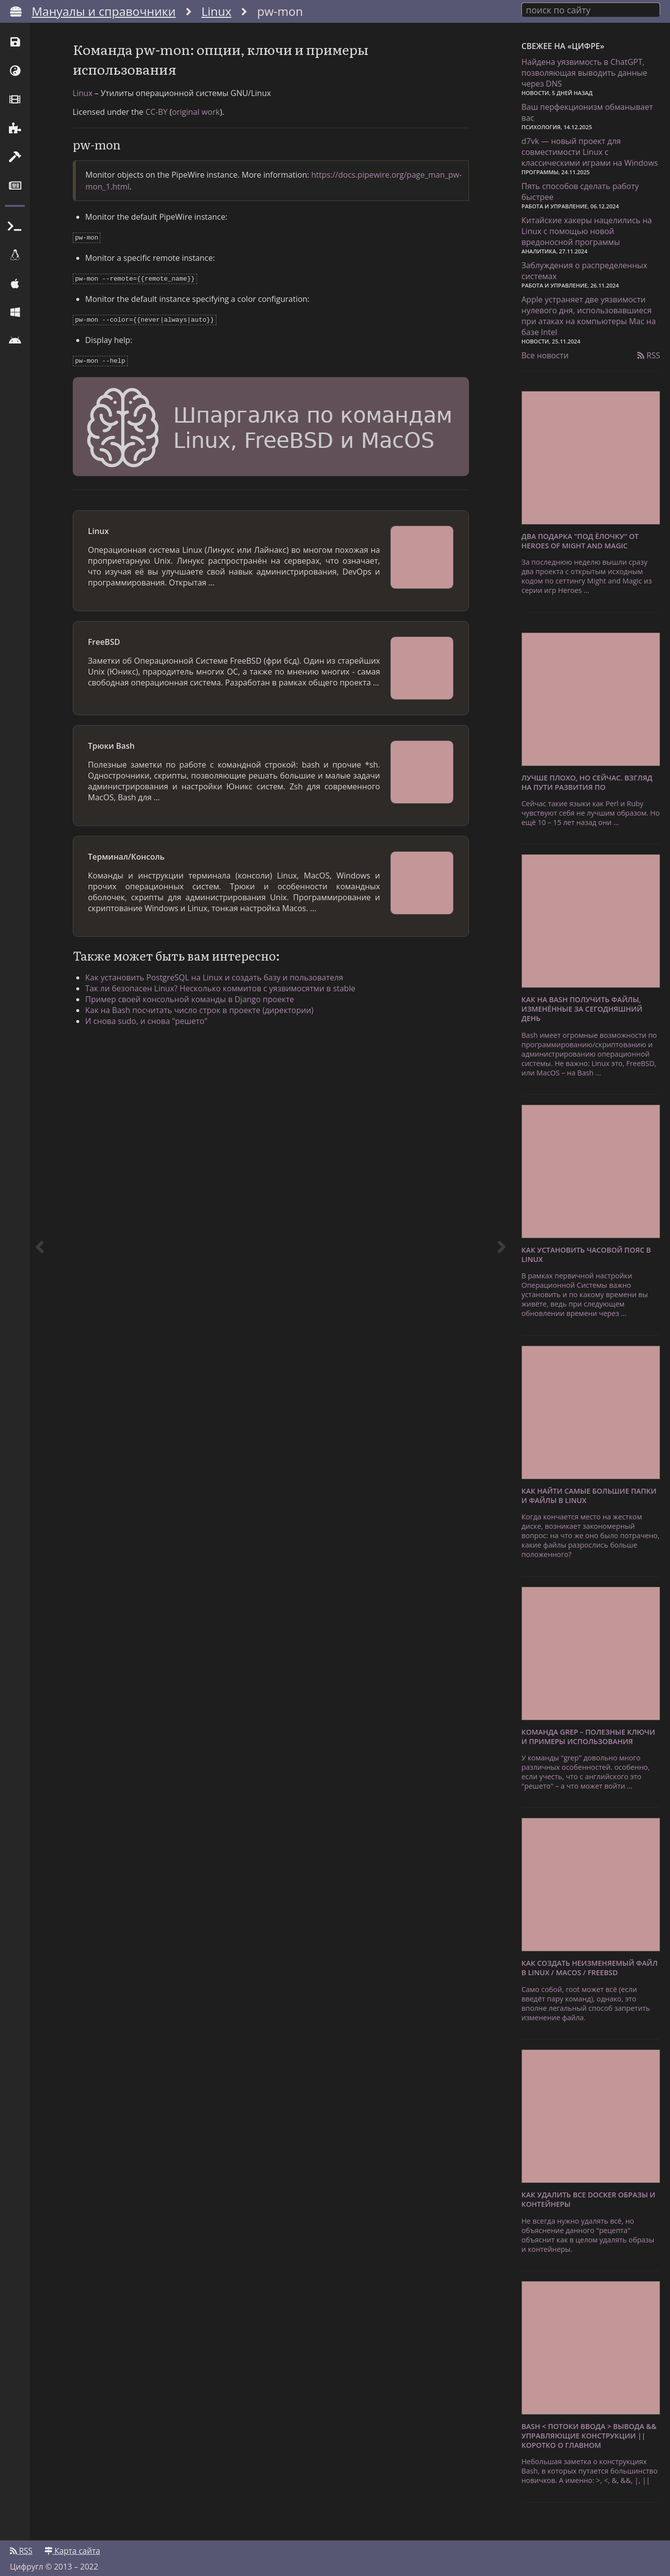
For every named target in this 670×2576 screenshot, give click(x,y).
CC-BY (157, 126)
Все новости (544, 352)
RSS (648, 352)
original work (196, 126)
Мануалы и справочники (104, 11)
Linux (217, 11)
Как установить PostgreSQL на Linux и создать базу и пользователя (222, 987)
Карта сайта (72, 2544)
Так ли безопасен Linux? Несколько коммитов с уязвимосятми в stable (227, 998)
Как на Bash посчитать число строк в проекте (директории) (207, 1020)
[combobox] (590, 9)
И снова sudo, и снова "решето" (154, 1031)
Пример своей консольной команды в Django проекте (197, 1009)
